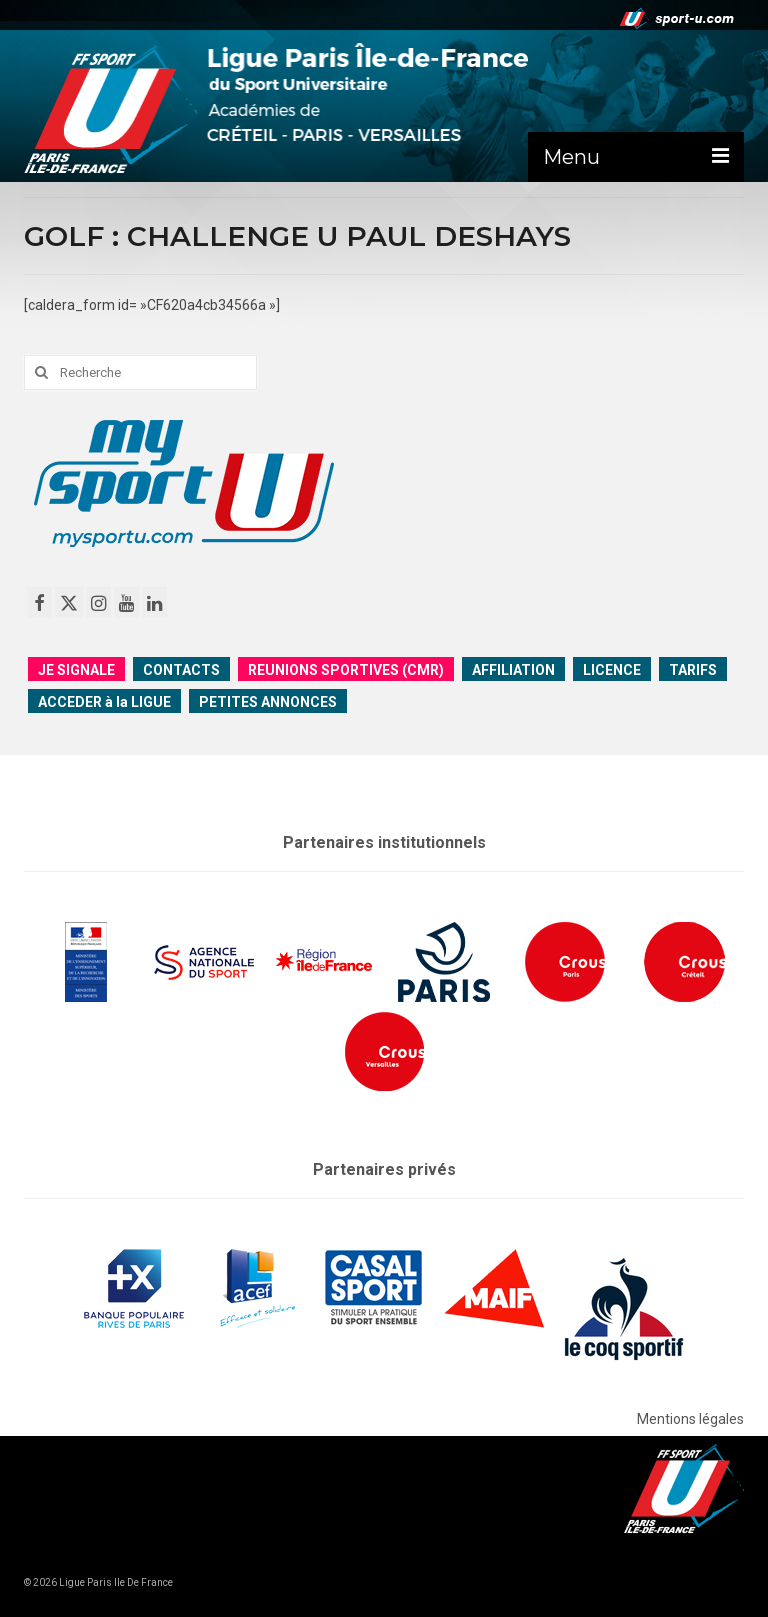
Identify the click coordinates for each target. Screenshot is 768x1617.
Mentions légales (690, 1419)
